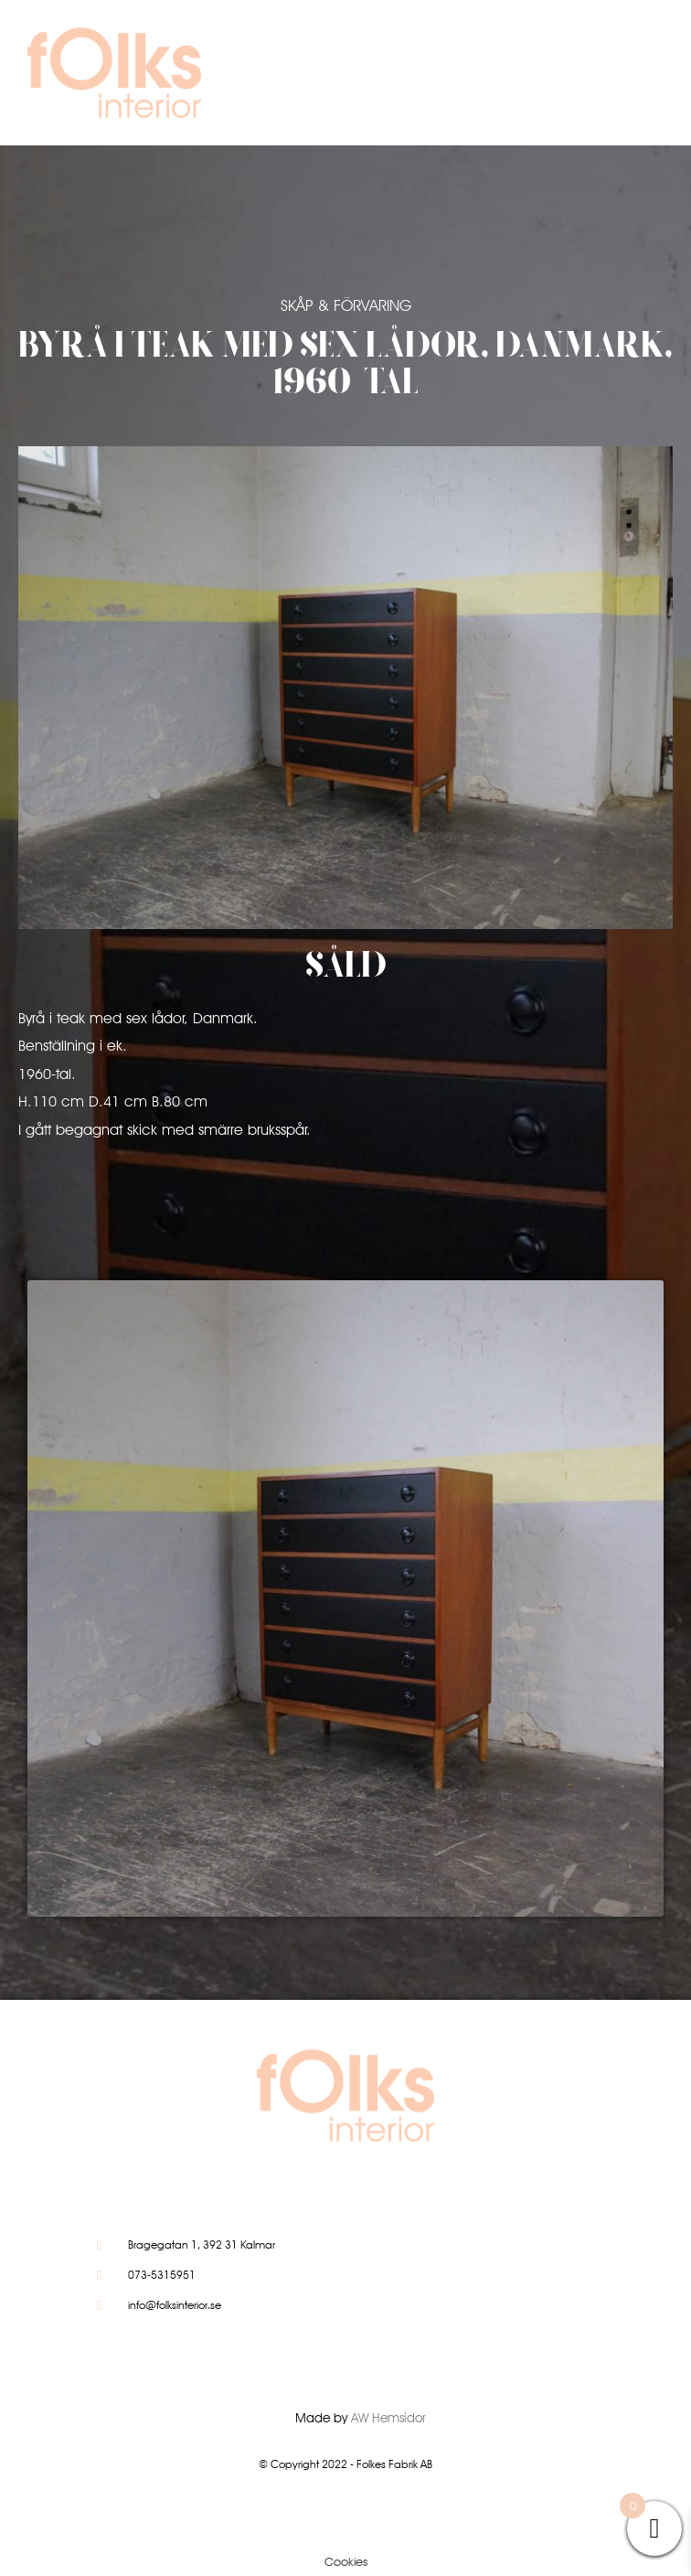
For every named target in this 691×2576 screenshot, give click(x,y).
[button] (588, 77)
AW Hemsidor (388, 2417)
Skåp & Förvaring (346, 305)
